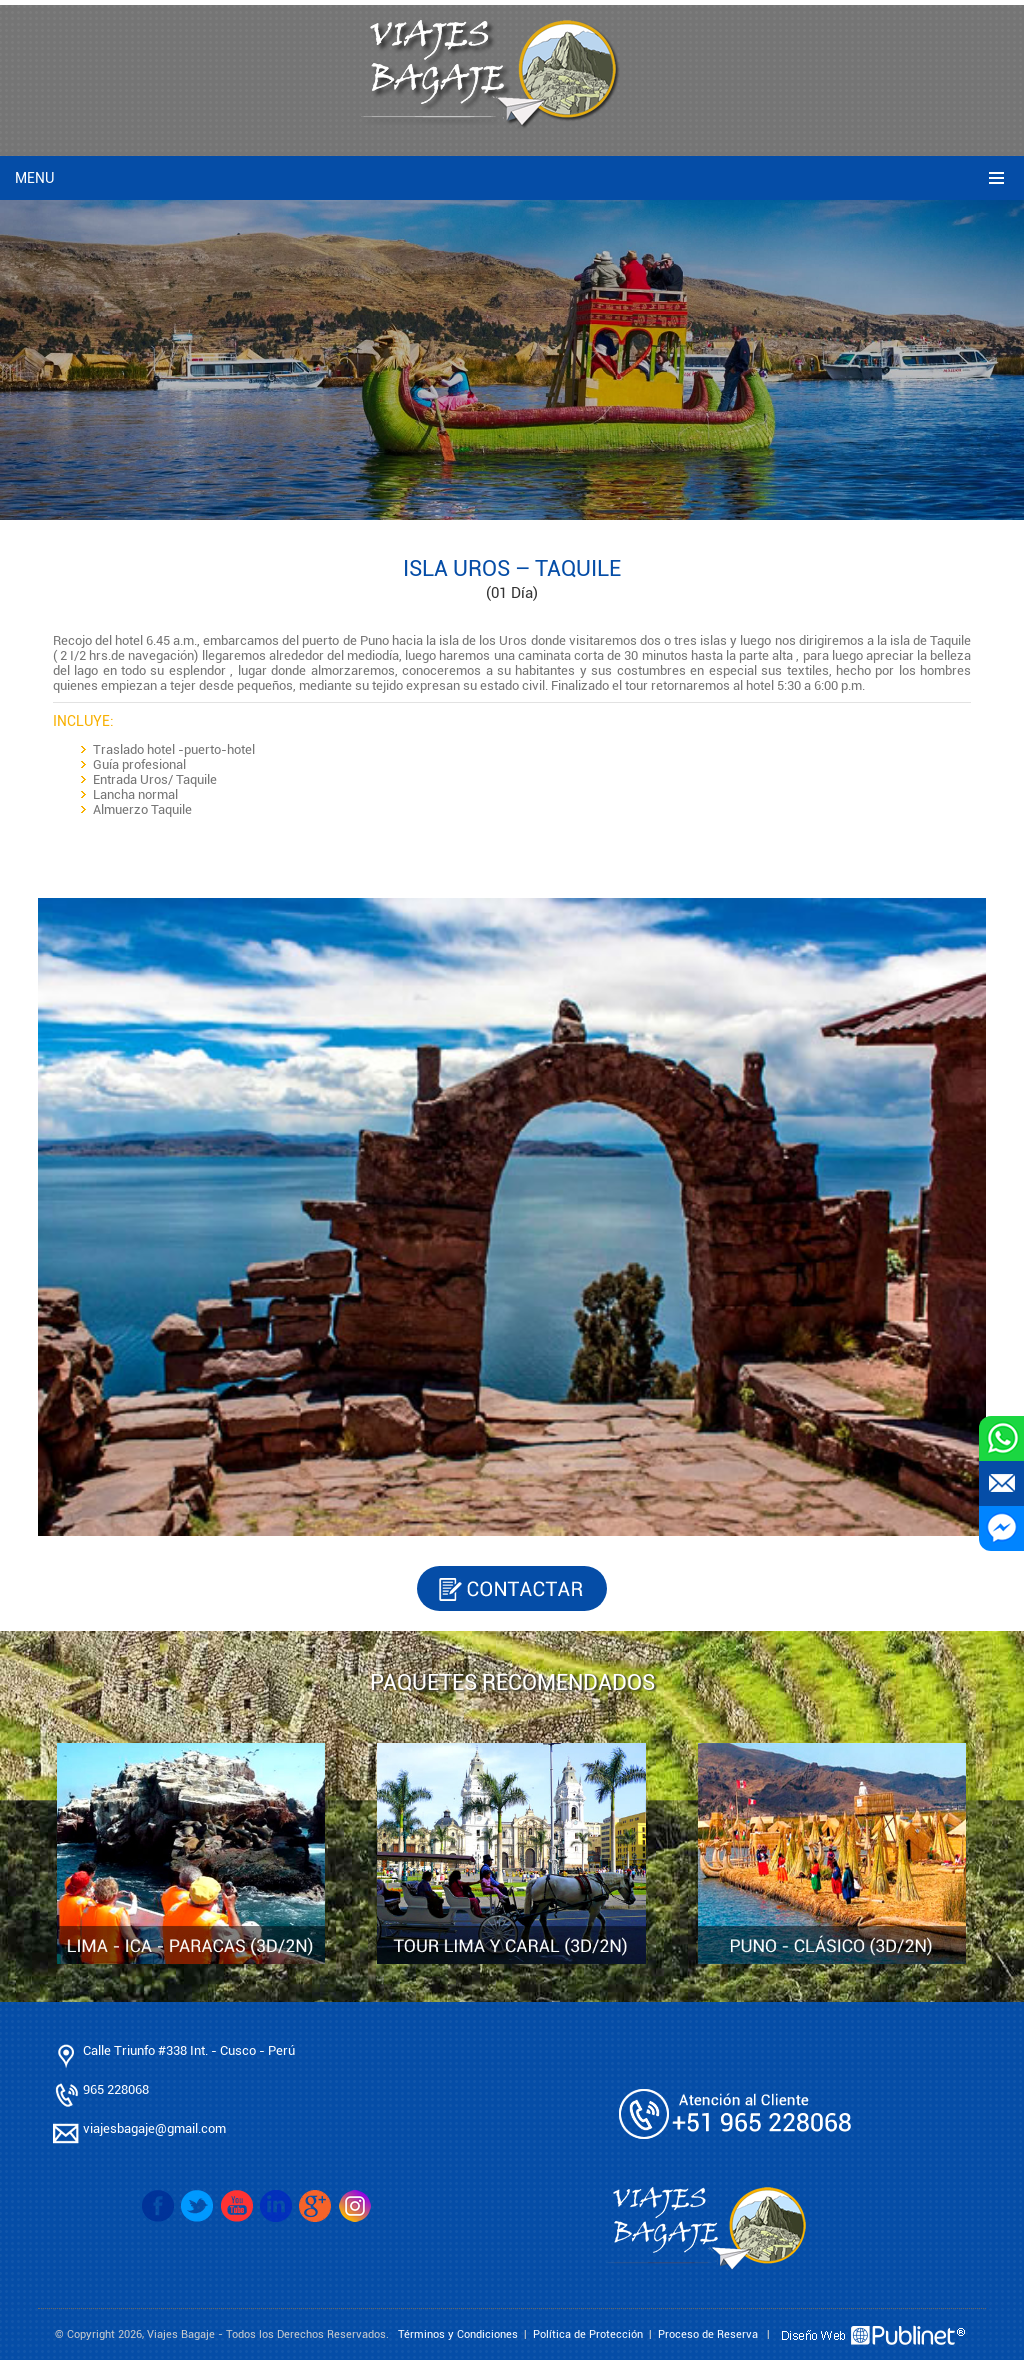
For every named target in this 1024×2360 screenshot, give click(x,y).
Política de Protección (588, 2334)
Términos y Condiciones (458, 2334)
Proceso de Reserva (708, 2334)
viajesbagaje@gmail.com (154, 2128)
